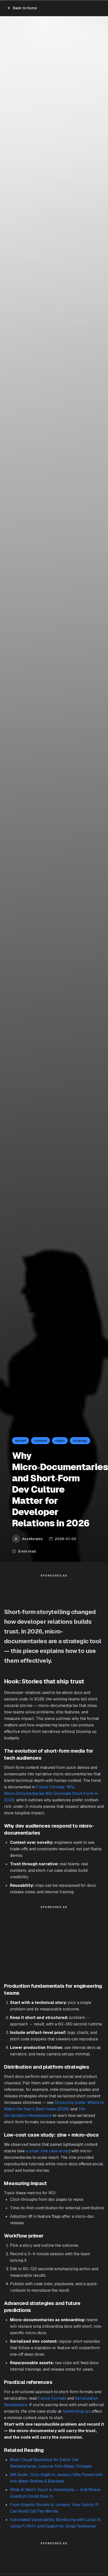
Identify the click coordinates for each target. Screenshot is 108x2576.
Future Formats (52, 2398)
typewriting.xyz (76, 2411)
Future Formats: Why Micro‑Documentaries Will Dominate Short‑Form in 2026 (51, 1793)
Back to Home (22, 8)
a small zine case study (47, 2151)
